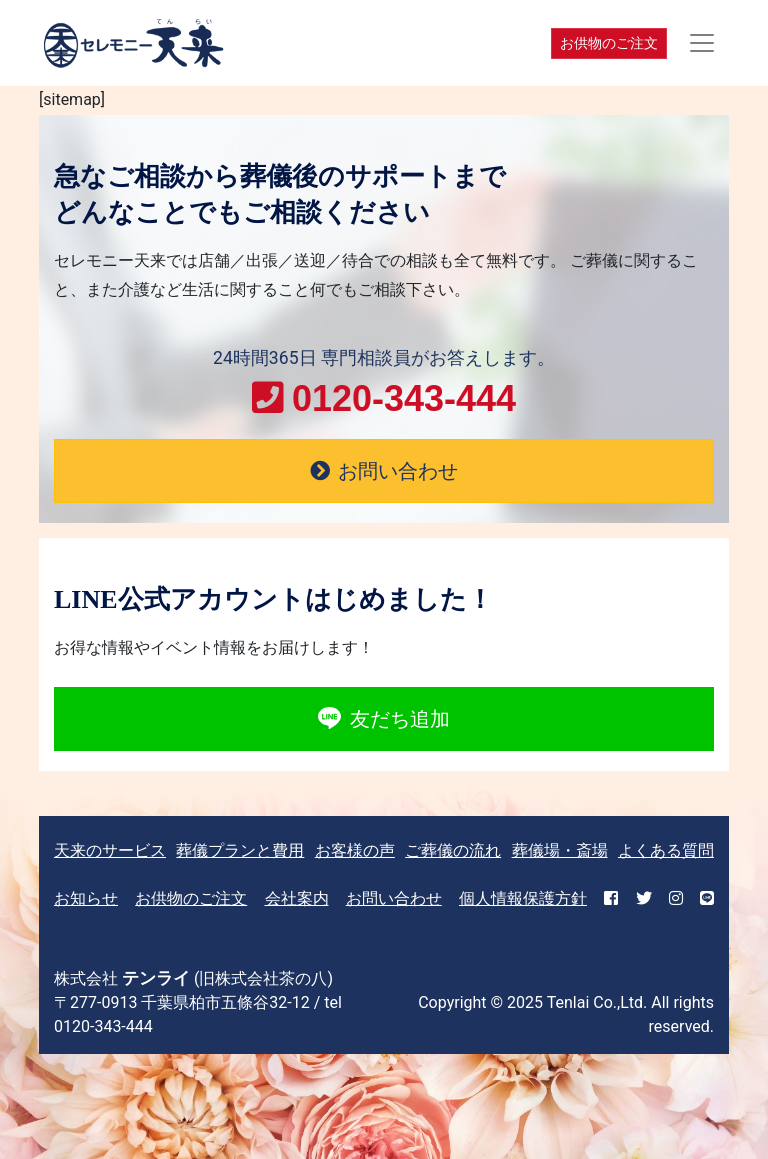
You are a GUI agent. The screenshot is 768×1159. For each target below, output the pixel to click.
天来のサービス (110, 850)
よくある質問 (666, 850)
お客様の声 (355, 850)
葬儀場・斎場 (560, 850)
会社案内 (297, 898)
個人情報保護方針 (523, 898)
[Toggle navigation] (702, 43)
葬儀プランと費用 (240, 850)
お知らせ (86, 898)
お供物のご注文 (609, 43)
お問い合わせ (394, 898)
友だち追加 (383, 719)
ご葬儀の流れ (453, 850)
